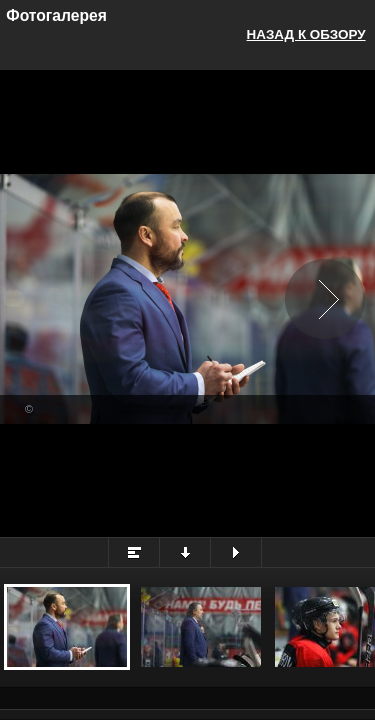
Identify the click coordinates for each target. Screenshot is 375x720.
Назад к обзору (306, 34)
